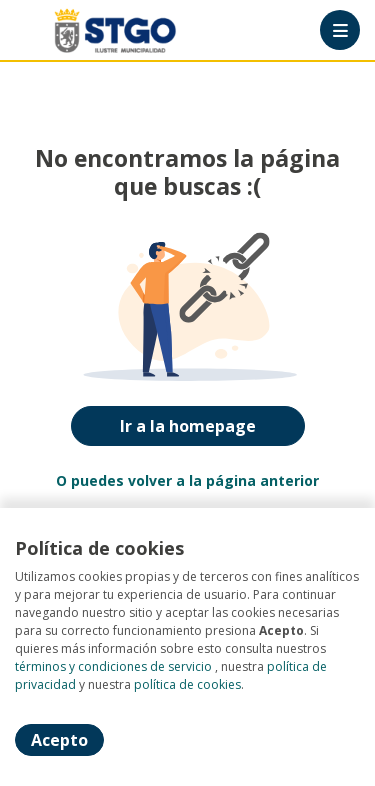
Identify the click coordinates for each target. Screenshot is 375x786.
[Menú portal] (340, 30)
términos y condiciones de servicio (113, 666)
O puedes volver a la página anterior (187, 480)
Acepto (59, 740)
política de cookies (187, 684)
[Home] (86, 30)
